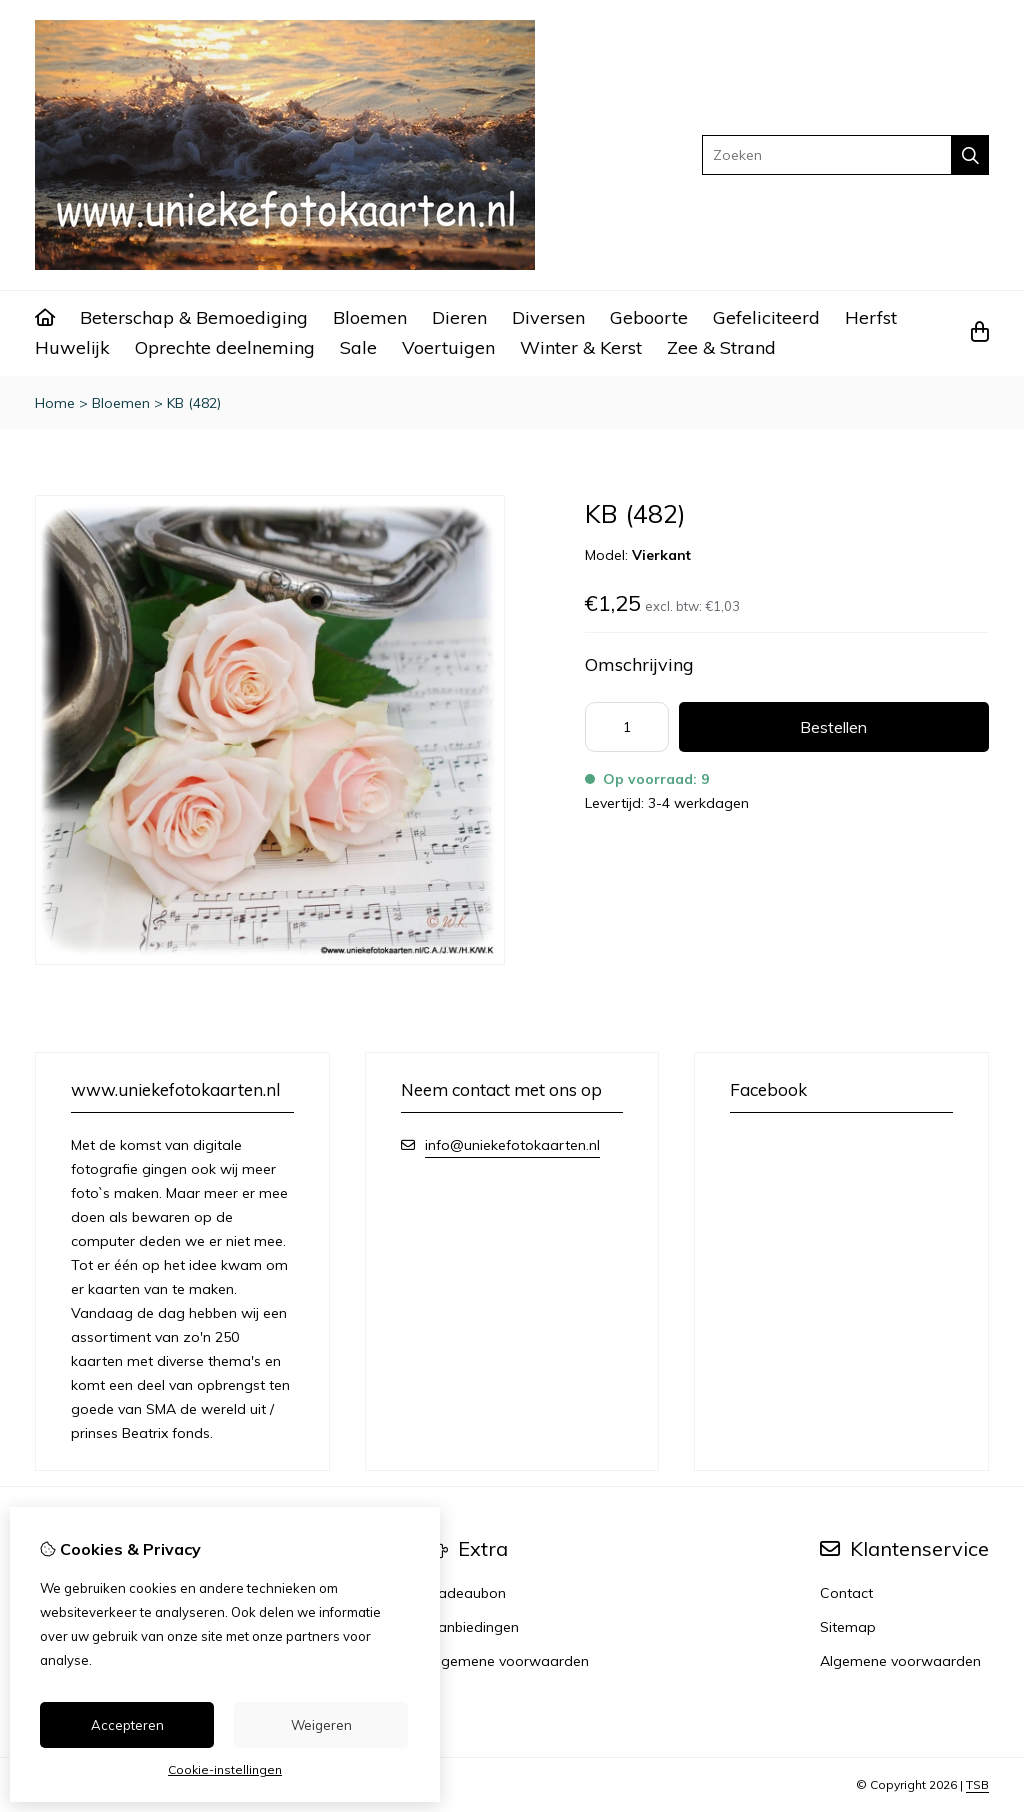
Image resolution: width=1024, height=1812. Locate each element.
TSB (977, 1784)
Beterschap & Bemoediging (194, 317)
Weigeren (321, 1725)
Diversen (548, 317)
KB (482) (194, 403)
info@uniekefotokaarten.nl (512, 1145)
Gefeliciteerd (766, 317)
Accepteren (127, 1725)
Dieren (459, 317)
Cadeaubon (467, 1593)
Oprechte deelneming (225, 347)
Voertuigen (448, 347)
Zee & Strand (721, 347)
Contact (846, 1593)
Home (55, 403)
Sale (358, 347)
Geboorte (649, 317)
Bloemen (370, 317)
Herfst (871, 317)
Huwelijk (72, 347)
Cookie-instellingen (225, 1769)
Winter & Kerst (581, 347)
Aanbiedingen (473, 1627)
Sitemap (848, 1627)
